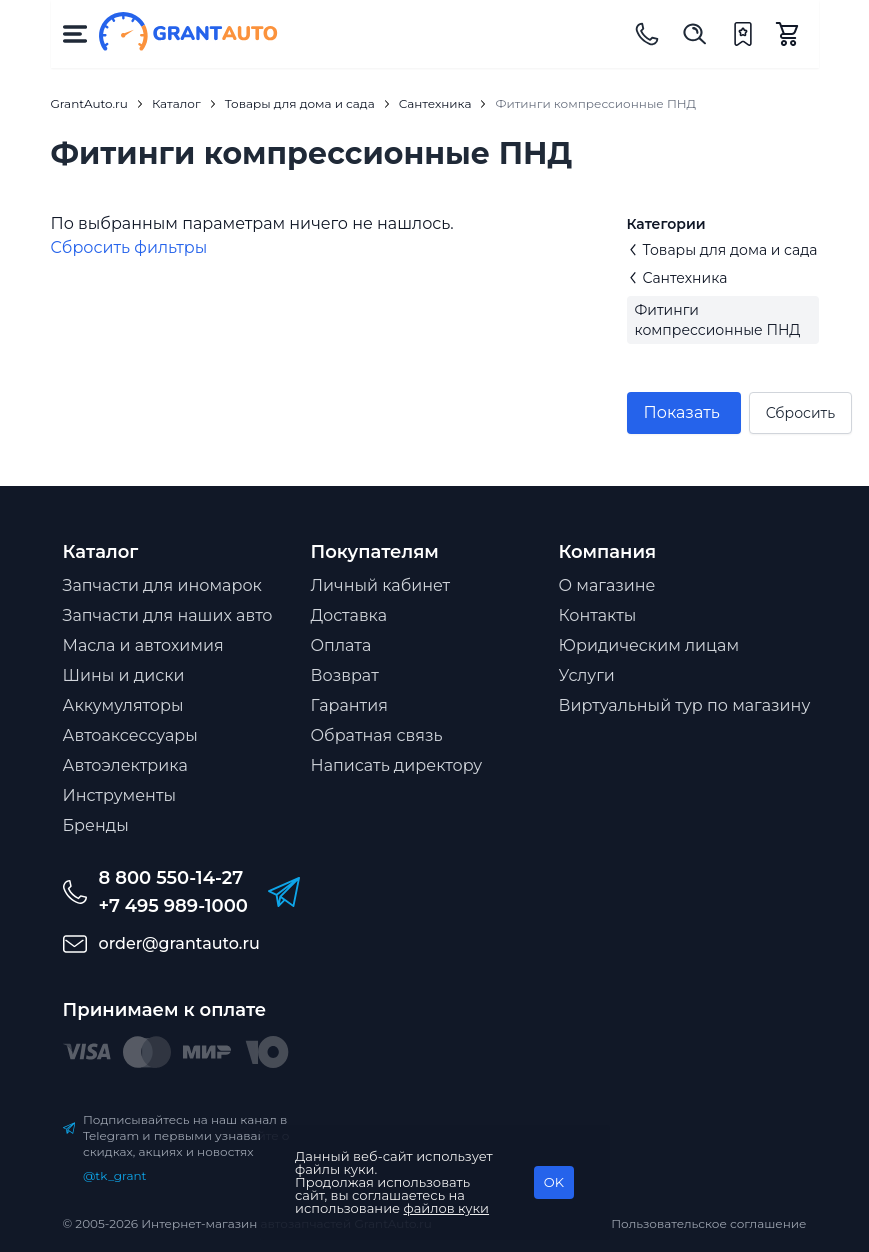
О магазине (607, 585)
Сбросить (800, 413)
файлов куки (447, 1208)
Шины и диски (124, 675)
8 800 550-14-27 (171, 878)
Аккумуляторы (123, 705)
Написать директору (397, 765)
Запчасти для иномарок (162, 585)
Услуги (587, 675)
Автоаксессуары (130, 735)
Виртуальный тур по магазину (685, 705)
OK (554, 1182)
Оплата (341, 645)
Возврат (345, 675)
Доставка (349, 615)
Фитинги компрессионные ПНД (718, 320)
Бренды (96, 825)
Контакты (598, 615)
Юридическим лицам (649, 645)
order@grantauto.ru (179, 943)
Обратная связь (377, 735)
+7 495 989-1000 (173, 906)
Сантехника (677, 278)
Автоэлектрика (125, 765)
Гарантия (349, 705)
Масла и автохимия (143, 645)
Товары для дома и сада (722, 250)
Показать (682, 412)
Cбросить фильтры (129, 247)
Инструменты (120, 795)
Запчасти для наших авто (168, 615)
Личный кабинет (381, 585)
